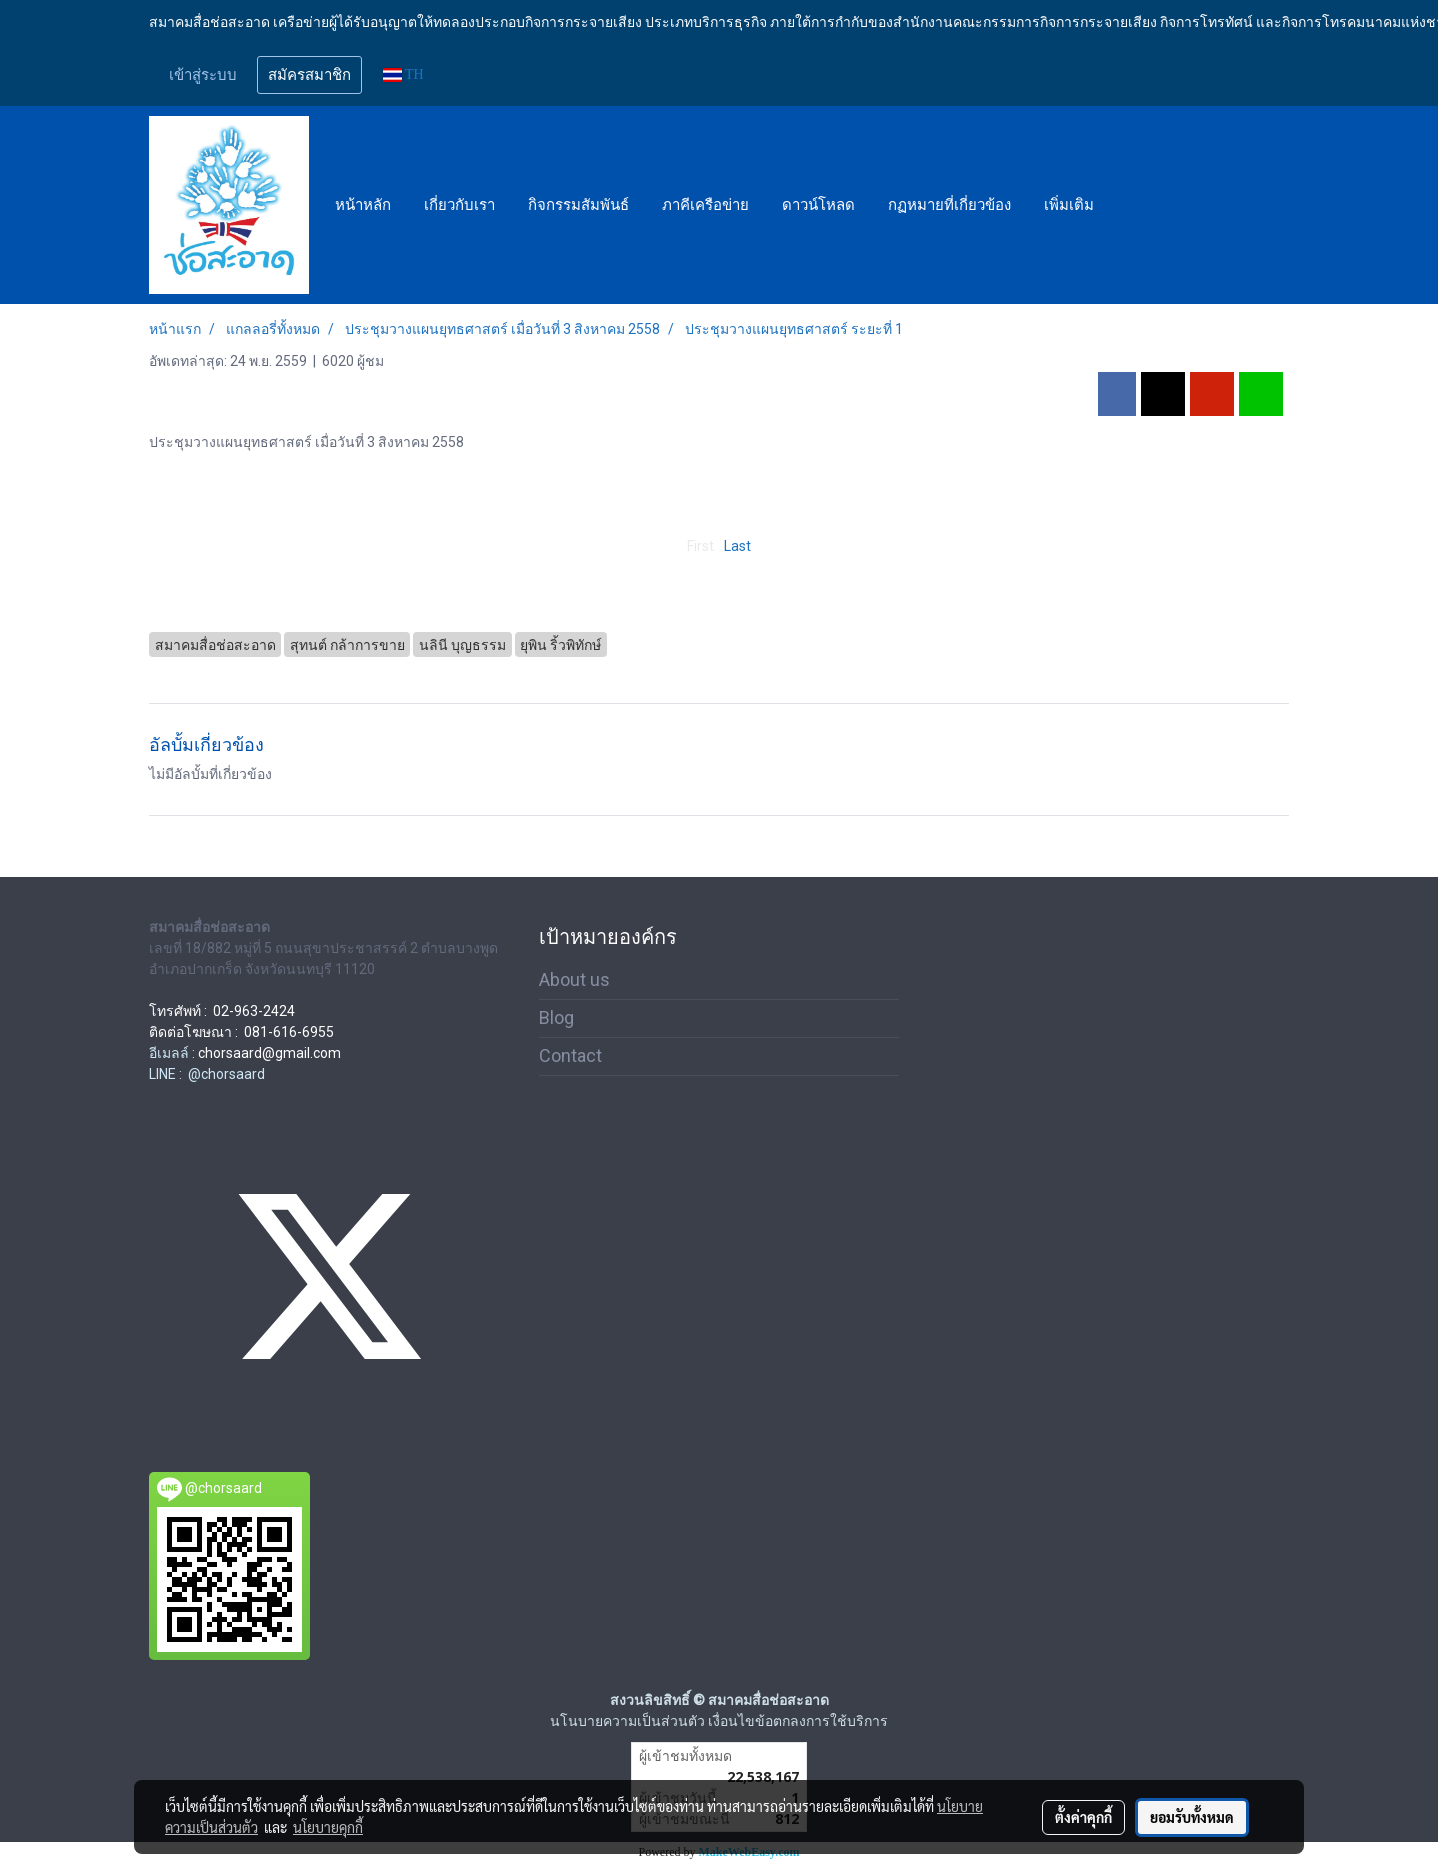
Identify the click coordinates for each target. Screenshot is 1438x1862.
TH (403, 74)
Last (737, 546)
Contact (570, 1055)
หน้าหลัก (363, 205)
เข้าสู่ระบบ (203, 75)
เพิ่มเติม (1069, 205)
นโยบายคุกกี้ (328, 1827)
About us (574, 979)
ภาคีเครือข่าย (705, 205)
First (700, 546)
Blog (556, 1017)
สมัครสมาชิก (309, 75)
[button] (1128, 205)
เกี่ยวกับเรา (459, 205)
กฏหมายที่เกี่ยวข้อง (949, 205)
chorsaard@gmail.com (269, 1053)
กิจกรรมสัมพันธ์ (578, 205)
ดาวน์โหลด (818, 205)
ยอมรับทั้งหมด (1192, 1817)
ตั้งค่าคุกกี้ (1083, 1817)
